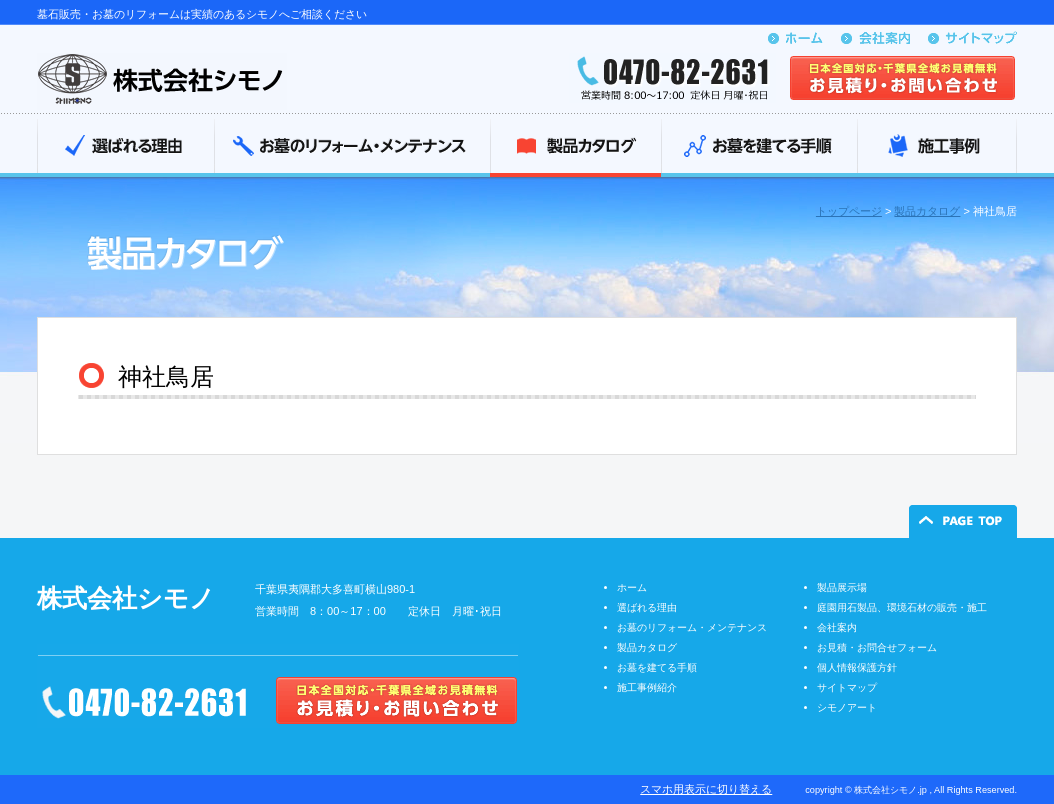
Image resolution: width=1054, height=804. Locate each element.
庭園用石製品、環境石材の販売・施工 (902, 607)
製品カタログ (575, 148)
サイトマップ (847, 687)
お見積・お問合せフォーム (877, 647)
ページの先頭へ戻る (963, 521)
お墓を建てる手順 (759, 148)
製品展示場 (842, 587)
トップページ (849, 211)
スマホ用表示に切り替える (706, 789)
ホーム (632, 587)
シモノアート (847, 707)
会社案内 (837, 627)
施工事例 (937, 148)
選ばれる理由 (125, 148)
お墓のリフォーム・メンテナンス (352, 148)
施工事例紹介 (647, 687)
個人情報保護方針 (857, 667)
